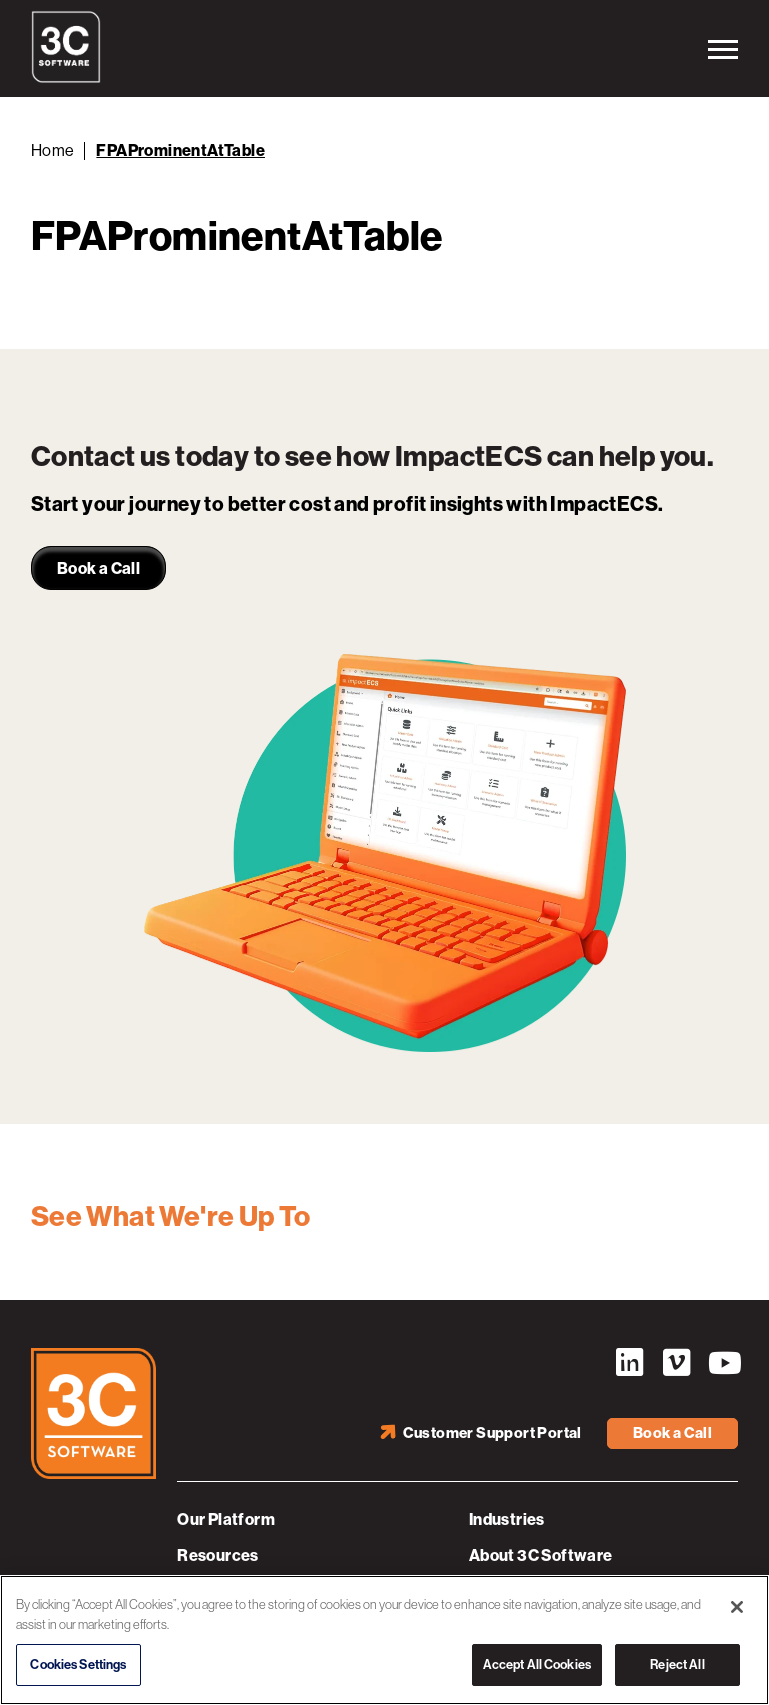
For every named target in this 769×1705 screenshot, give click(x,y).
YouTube (723, 1363)
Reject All (677, 1664)
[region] (384, 1640)
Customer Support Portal (492, 1433)
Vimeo (676, 1363)
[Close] (737, 1607)
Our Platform (226, 1519)
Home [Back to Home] (53, 150)
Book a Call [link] (98, 568)
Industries (507, 1519)
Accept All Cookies (537, 1664)
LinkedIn (629, 1363)
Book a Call (672, 1433)
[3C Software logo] (66, 78)
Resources (218, 1555)
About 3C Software (541, 1555)
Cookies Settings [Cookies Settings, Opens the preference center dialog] (78, 1664)
